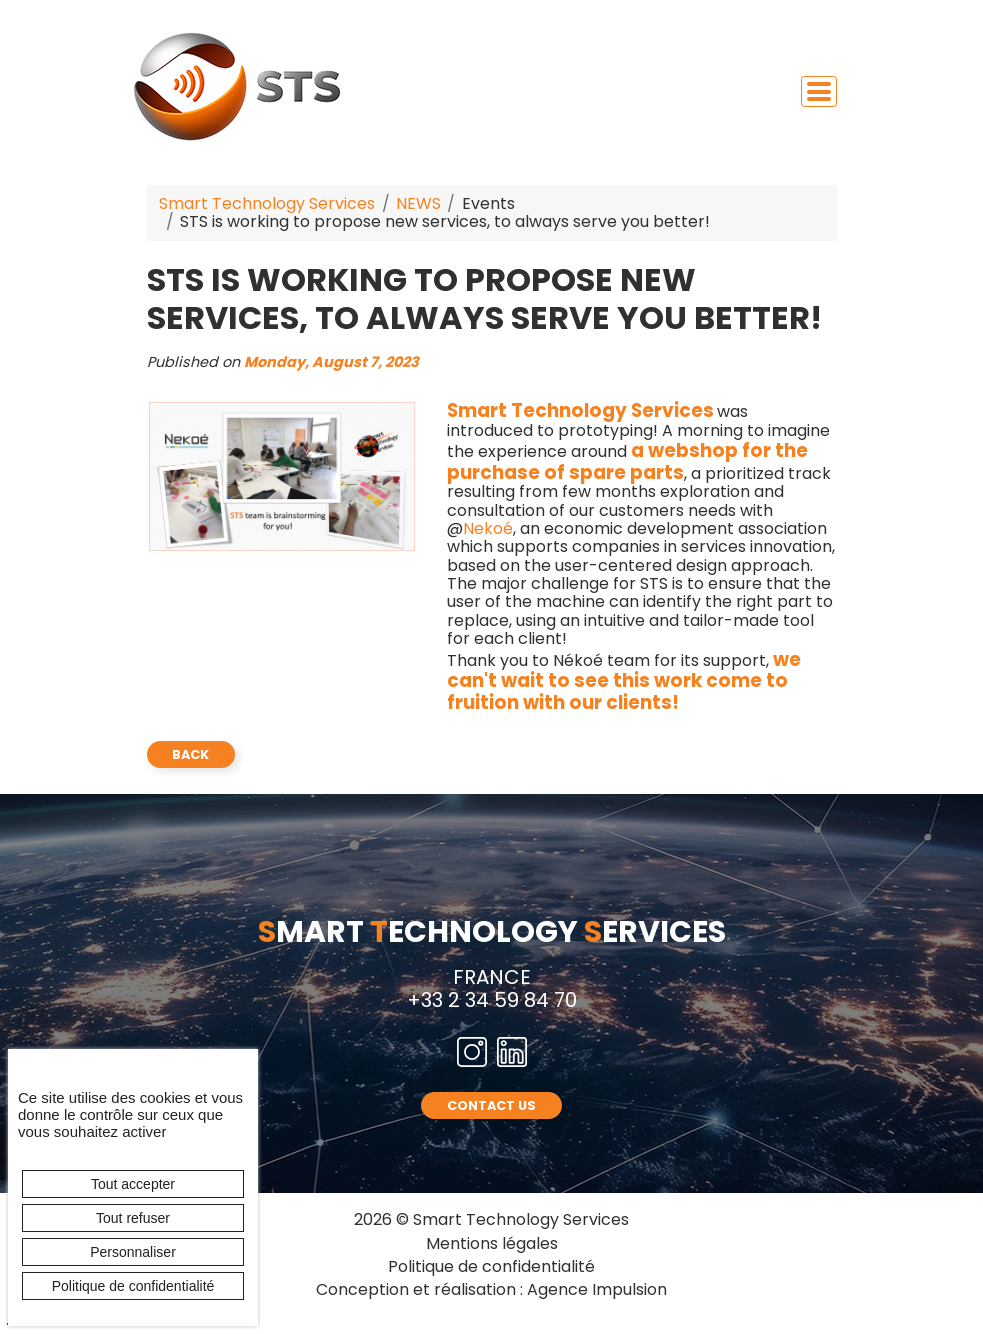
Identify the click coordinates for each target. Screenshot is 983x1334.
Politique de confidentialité (491, 1266)
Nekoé (488, 528)
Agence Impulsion (597, 1289)
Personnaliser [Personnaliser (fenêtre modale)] (133, 1252)
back (190, 754)
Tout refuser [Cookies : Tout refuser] (133, 1218)
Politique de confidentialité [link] (133, 1286)
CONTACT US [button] (491, 1105)
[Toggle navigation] (819, 91)
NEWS (418, 203)
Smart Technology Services (267, 203)
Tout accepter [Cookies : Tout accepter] (133, 1184)
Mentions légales (492, 1243)
